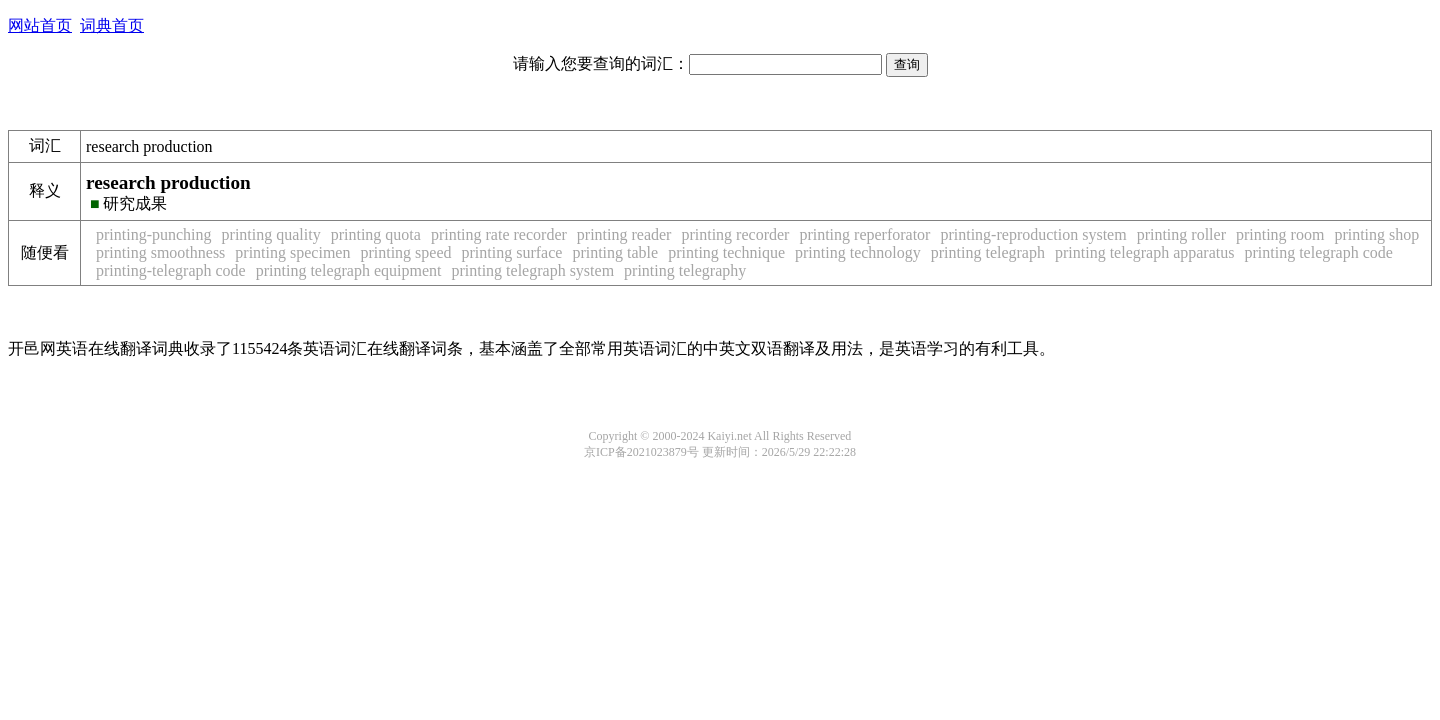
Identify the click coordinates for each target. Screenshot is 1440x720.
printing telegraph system (532, 270)
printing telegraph (988, 252)
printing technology (858, 252)
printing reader (624, 234)
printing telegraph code (1318, 252)
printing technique (726, 252)
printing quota (376, 234)
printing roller (1181, 234)
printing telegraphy (685, 270)
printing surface (512, 252)
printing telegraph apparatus (1145, 252)
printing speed (405, 252)
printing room (1280, 234)
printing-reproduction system (1033, 234)
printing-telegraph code (171, 270)
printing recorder (735, 234)
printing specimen (292, 252)
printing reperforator (864, 234)
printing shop (1376, 234)
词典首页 (112, 25)
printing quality (271, 234)
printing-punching (154, 234)
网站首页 (40, 25)
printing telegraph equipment (349, 270)
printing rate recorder (499, 234)
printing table (615, 252)
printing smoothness (160, 252)
